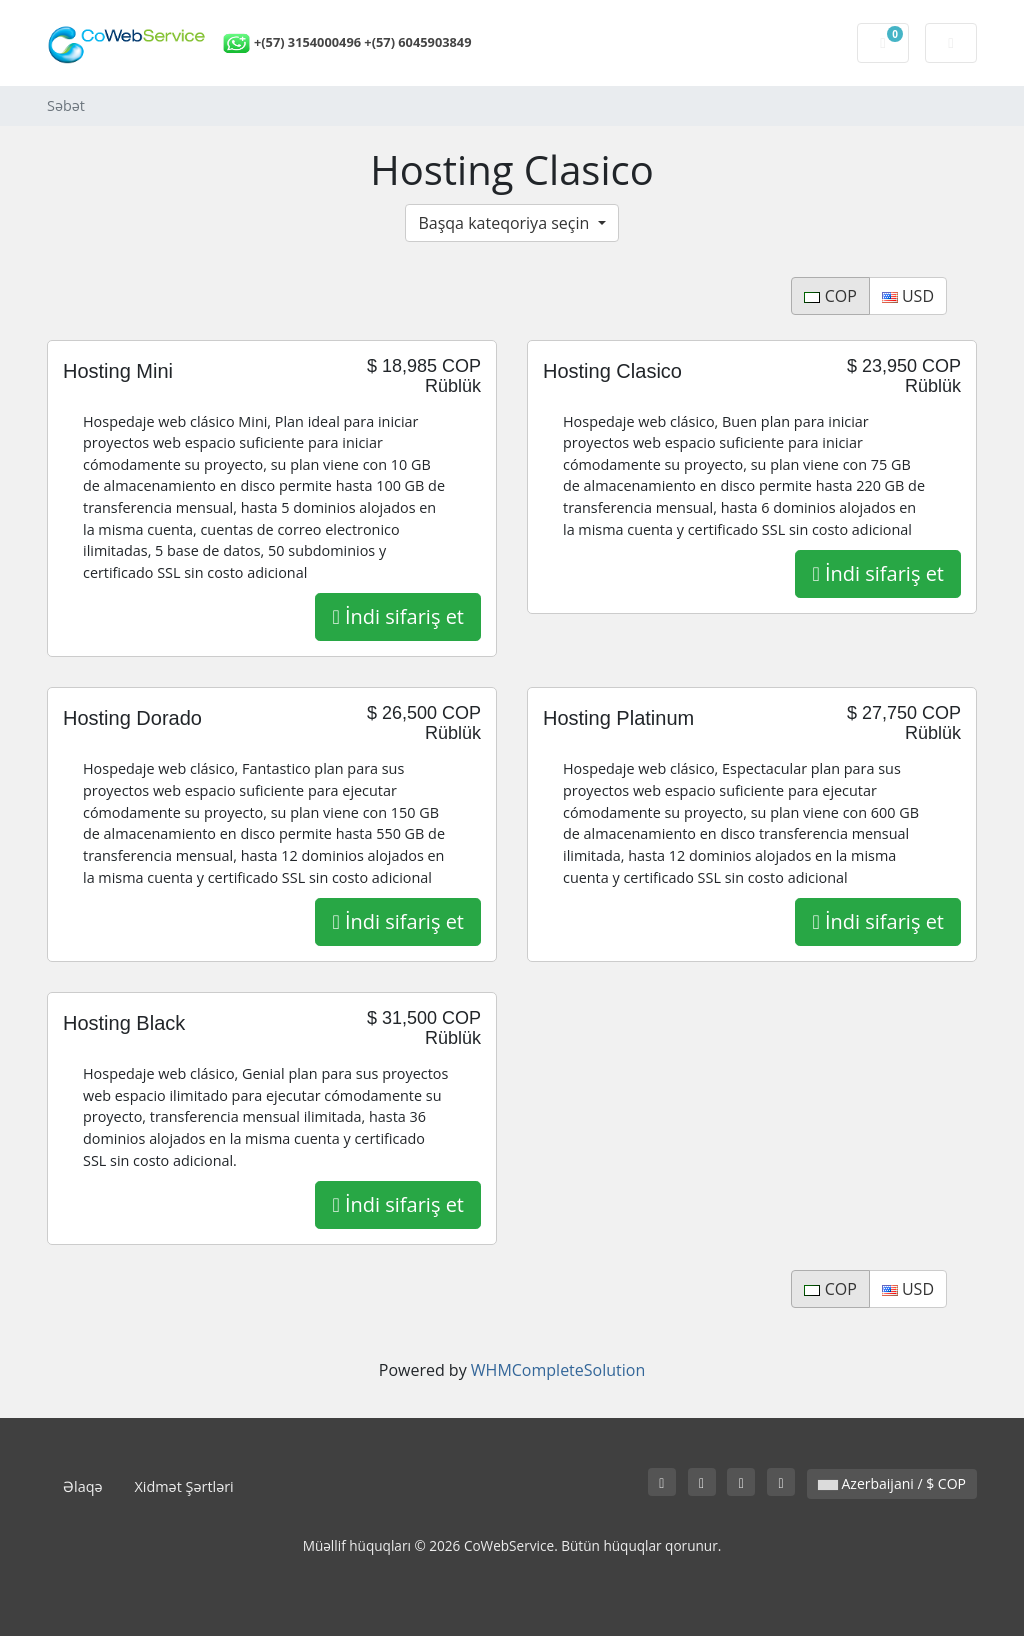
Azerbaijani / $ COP (892, 1483)
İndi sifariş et (398, 616)
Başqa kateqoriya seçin (505, 223)
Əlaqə (83, 1486)
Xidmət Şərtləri (184, 1486)
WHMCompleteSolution (558, 1370)
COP (830, 296)
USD (908, 296)
